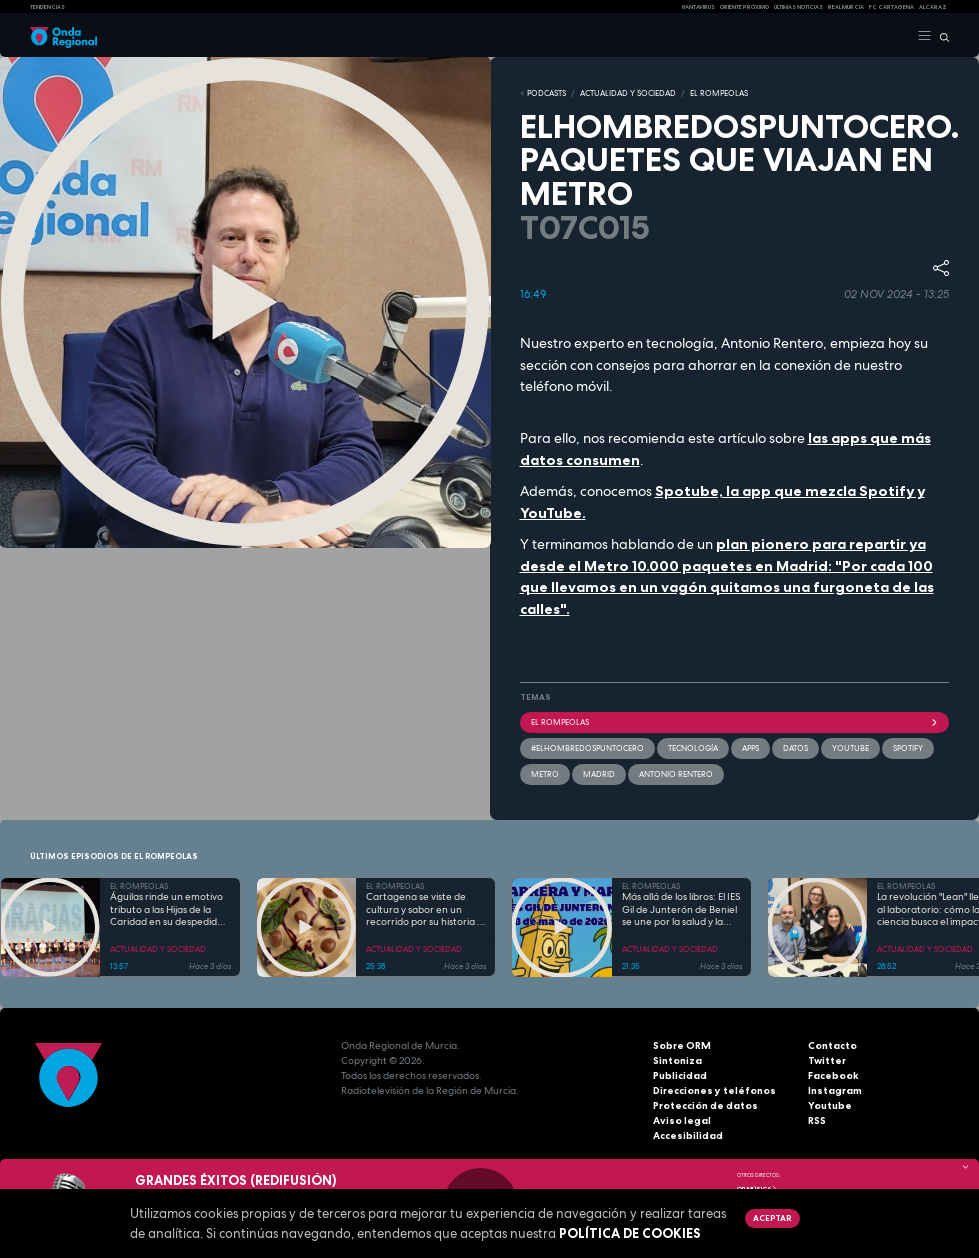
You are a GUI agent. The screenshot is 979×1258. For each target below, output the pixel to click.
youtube (850, 748)
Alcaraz (933, 7)
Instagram (835, 1090)
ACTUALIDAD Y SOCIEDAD (628, 93)
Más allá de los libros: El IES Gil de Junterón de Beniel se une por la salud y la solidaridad (681, 910)
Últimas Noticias (798, 7)
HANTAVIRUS (698, 7)
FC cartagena (891, 7)
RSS (817, 1120)
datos (795, 748)
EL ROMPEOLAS (719, 93)
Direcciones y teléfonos (714, 1090)
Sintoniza (677, 1060)
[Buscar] (940, 36)
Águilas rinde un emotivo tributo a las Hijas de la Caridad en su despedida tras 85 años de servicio (166, 910)
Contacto (832, 1045)
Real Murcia (846, 7)
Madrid (599, 774)
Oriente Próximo (744, 7)
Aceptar (772, 1218)
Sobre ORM (682, 1045)
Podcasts (546, 93)
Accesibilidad (688, 1135)
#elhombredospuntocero (587, 748)
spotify (908, 748)
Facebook (833, 1075)
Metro (545, 774)
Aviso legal (682, 1120)
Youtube (830, 1105)
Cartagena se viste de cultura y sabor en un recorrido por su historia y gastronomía (424, 910)
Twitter (827, 1060)
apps (750, 748)
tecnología (693, 748)
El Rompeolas (735, 722)
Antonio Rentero (676, 774)
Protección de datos (705, 1105)
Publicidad (680, 1075)
